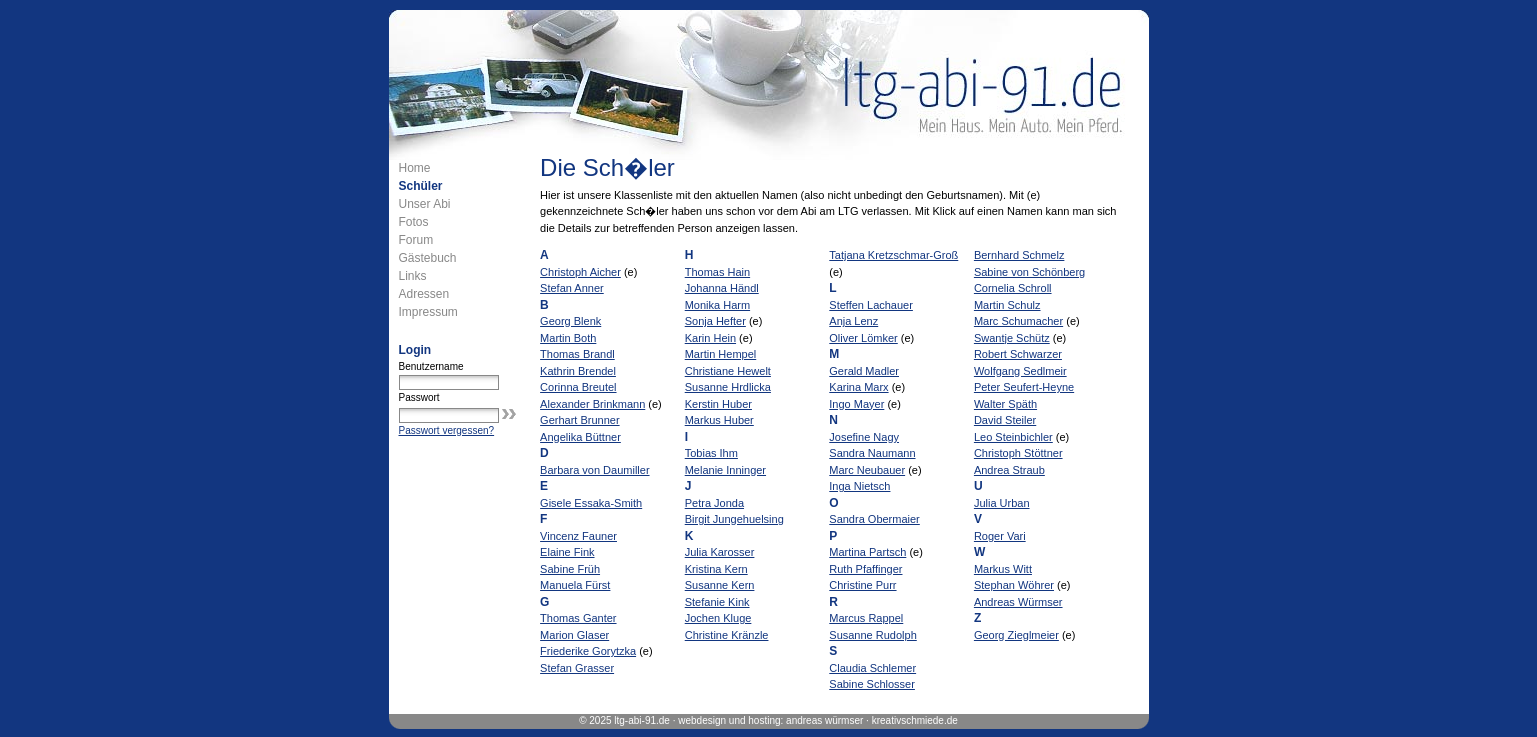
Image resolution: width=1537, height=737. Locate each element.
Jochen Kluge (718, 618)
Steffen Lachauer (871, 305)
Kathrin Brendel (578, 371)
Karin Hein (710, 338)
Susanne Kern (720, 585)
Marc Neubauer (867, 470)
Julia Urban (1002, 503)
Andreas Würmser (1018, 602)
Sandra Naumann (872, 453)
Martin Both (568, 338)
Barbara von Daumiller (594, 470)
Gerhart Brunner (579, 420)
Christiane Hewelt (728, 371)
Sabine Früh (570, 569)
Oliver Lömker (863, 338)
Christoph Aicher (580, 272)
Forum (416, 240)
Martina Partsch (867, 552)
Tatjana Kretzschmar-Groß (893, 255)
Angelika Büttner (580, 437)
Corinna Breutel (578, 387)
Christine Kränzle (727, 635)
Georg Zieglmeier (1016, 635)
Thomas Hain (717, 272)
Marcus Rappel (866, 618)
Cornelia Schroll (1013, 288)
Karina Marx (858, 387)
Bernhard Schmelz (1019, 255)
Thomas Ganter (578, 618)
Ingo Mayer (856, 404)
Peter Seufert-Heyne (1024, 387)
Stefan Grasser (577, 668)
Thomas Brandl (577, 354)
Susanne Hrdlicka (728, 387)
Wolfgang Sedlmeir (1020, 371)
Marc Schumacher (1018, 321)
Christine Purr (862, 585)
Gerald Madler (864, 371)
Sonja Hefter (715, 321)
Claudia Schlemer (872, 668)
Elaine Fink (567, 552)
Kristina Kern (716, 569)
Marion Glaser (574, 635)
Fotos (414, 222)
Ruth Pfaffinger (865, 569)
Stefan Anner (572, 288)
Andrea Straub (1009, 470)
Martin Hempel (721, 354)
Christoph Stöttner (1018, 453)
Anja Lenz (853, 321)
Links (413, 276)
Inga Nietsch (859, 486)
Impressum (428, 312)
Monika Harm (717, 305)
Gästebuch (428, 258)
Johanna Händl (722, 288)
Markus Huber (719, 420)
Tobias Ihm (711, 453)
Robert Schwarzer (1018, 354)
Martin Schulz (1007, 305)
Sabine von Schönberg (1029, 272)
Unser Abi (425, 204)
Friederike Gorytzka (588, 651)
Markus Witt (1003, 569)
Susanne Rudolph (872, 635)
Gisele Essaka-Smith (591, 503)
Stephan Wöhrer (1014, 585)
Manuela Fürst (575, 585)
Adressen (424, 294)
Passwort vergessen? (447, 430)
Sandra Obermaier (874, 519)
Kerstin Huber (718, 404)
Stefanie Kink (717, 602)
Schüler (421, 186)
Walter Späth (1005, 404)
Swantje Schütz (1012, 338)
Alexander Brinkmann (592, 404)
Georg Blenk (570, 321)
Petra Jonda (714, 503)
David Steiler (1005, 420)
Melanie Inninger (725, 470)
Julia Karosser (720, 552)
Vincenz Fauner (578, 536)
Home (415, 168)
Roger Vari (1000, 536)
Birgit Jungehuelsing (734, 519)
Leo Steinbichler (1013, 437)
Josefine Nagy (864, 437)
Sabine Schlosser (872, 684)
